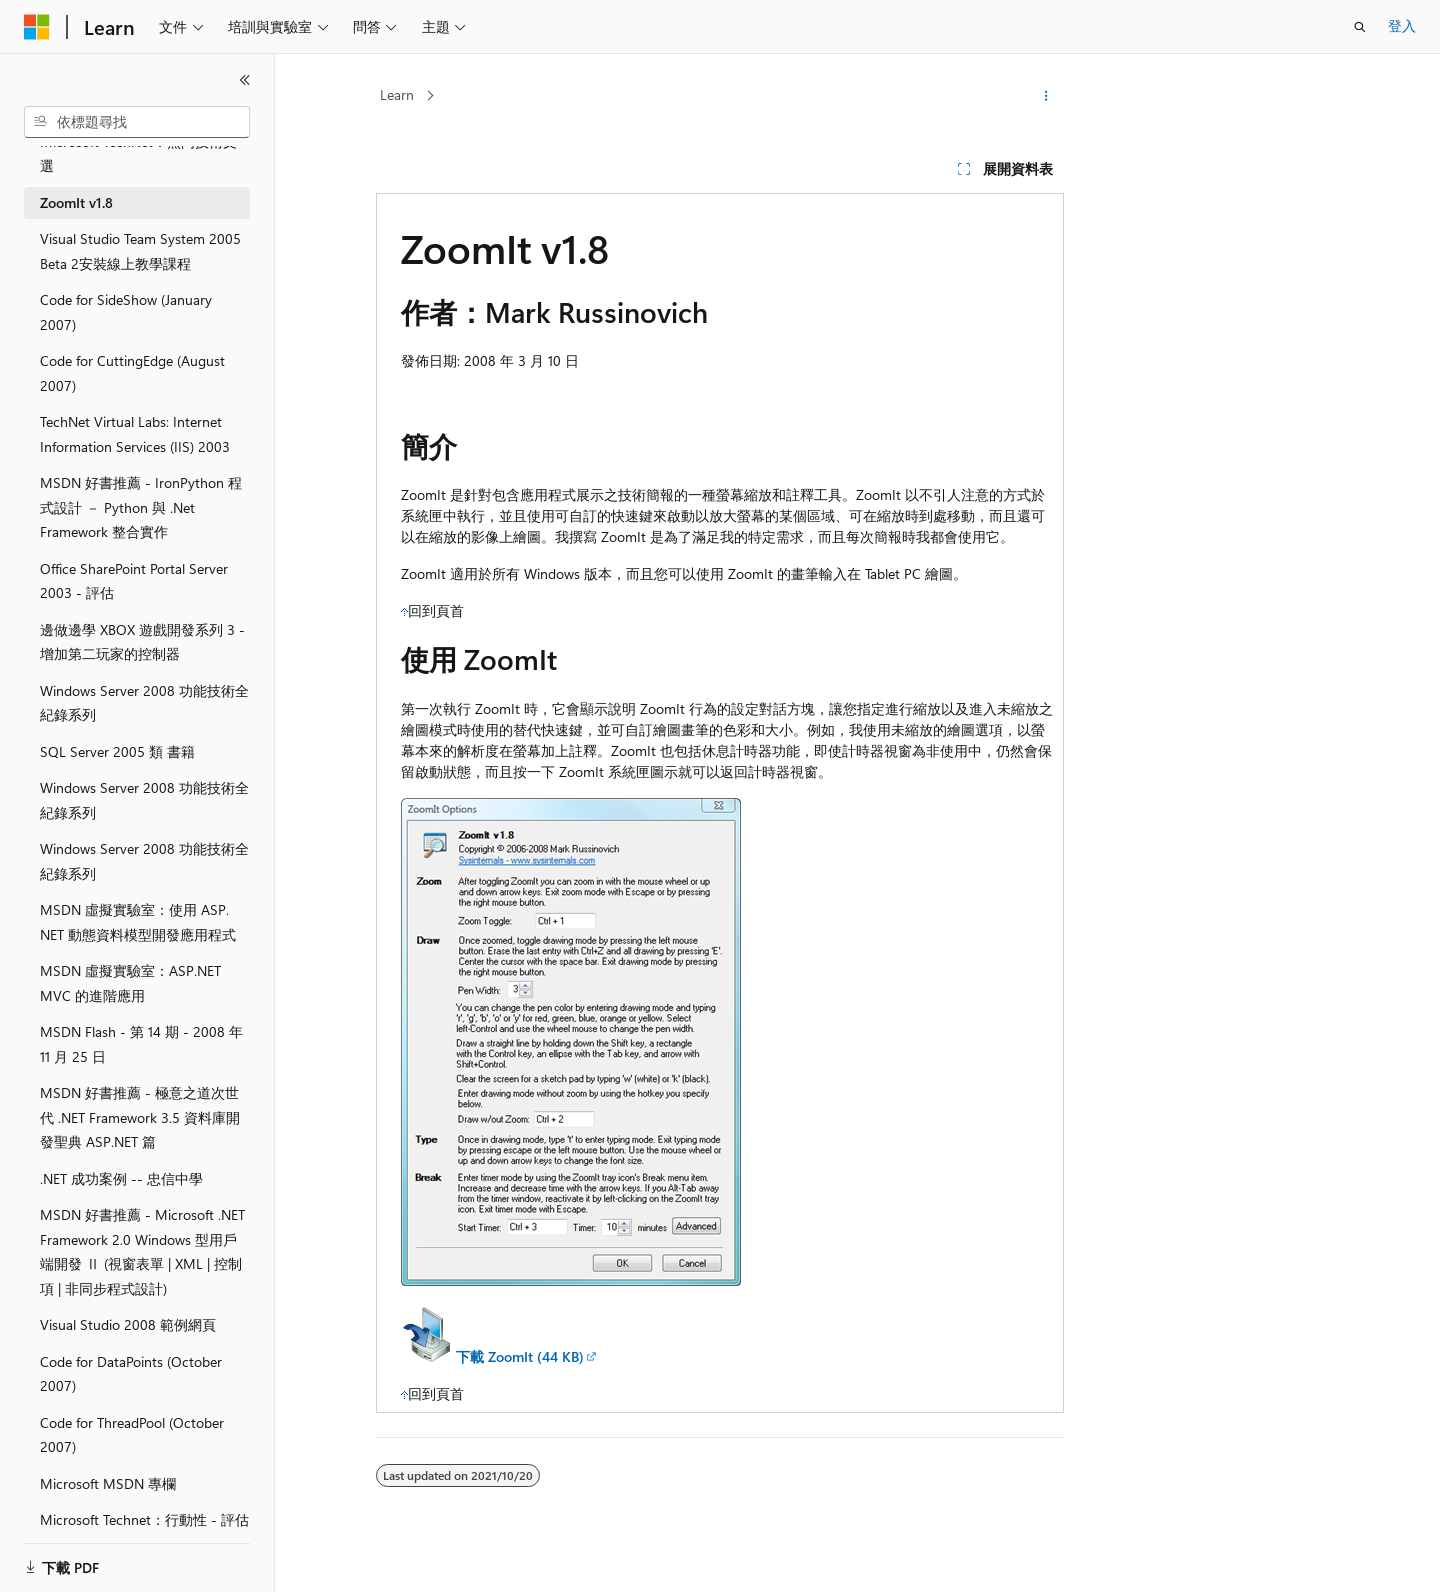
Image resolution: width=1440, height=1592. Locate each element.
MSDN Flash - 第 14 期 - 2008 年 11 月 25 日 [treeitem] (141, 1044)
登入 (1402, 25)
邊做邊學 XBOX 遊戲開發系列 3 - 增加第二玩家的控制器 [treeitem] (142, 642)
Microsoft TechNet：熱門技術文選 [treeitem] (138, 154)
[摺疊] (245, 80)
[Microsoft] (37, 27)
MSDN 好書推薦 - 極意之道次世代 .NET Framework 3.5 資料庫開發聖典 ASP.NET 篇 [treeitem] (140, 1117)
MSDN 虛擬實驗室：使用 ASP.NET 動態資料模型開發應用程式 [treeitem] (138, 922)
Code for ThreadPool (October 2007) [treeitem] (132, 1435)
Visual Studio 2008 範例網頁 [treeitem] (128, 1324)
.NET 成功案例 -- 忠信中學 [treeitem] (121, 1178)
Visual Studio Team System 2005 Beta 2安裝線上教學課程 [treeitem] (140, 251)
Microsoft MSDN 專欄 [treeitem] (108, 1483)
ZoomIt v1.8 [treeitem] (76, 202)
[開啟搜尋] (1360, 27)
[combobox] (137, 122)
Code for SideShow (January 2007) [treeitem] (126, 312)
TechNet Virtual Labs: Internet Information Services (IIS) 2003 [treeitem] (135, 434)
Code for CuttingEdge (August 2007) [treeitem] (132, 373)
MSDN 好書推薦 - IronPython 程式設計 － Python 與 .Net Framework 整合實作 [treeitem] (141, 507)
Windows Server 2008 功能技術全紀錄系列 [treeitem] (144, 703)
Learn (397, 94)
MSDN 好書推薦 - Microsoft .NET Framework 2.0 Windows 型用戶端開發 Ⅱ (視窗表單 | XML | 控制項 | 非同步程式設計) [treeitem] (142, 1251)
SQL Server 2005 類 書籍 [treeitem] (117, 751)
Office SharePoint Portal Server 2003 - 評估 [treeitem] (134, 581)
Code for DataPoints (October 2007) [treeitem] (131, 1374)
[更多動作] (1046, 96)
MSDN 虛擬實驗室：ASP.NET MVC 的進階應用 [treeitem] (130, 983)
